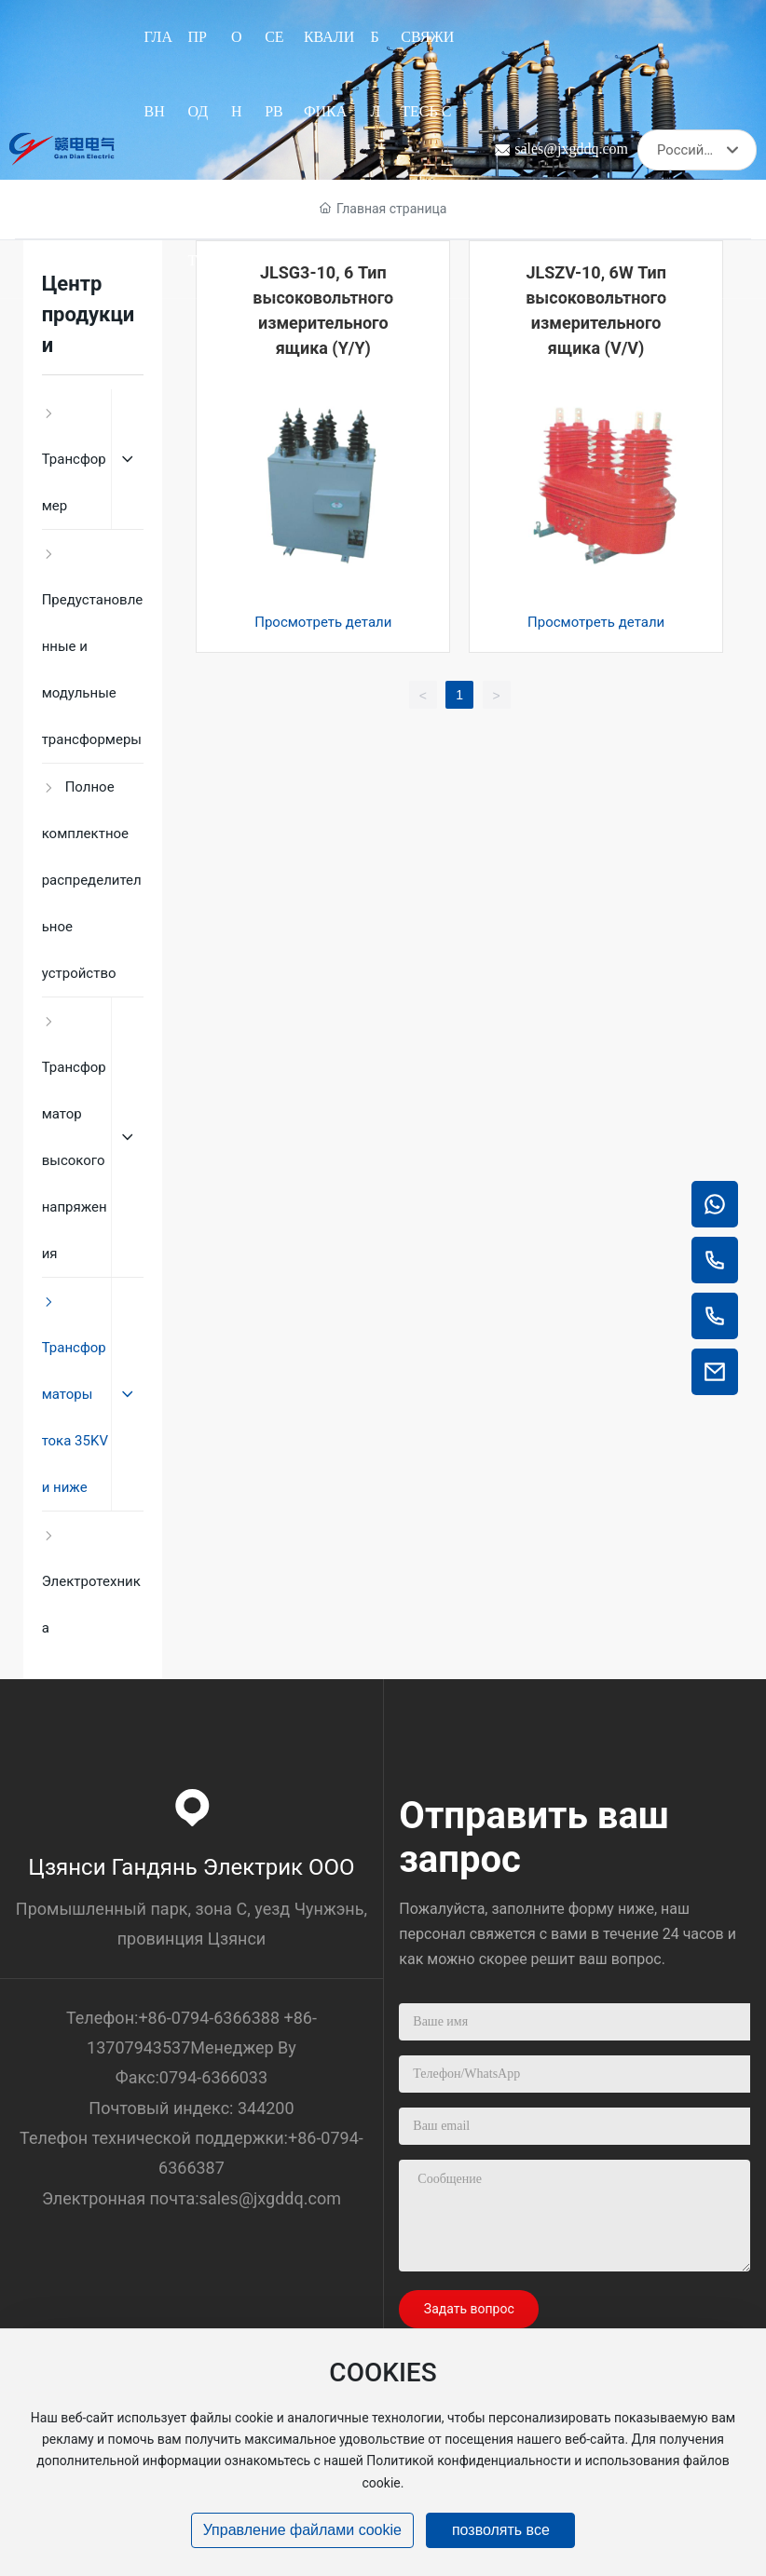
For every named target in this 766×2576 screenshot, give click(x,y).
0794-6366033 (213, 2077)
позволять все (501, 2530)
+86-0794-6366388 (209, 2017)
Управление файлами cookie (302, 2530)
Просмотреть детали (322, 622)
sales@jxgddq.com (571, 148)
